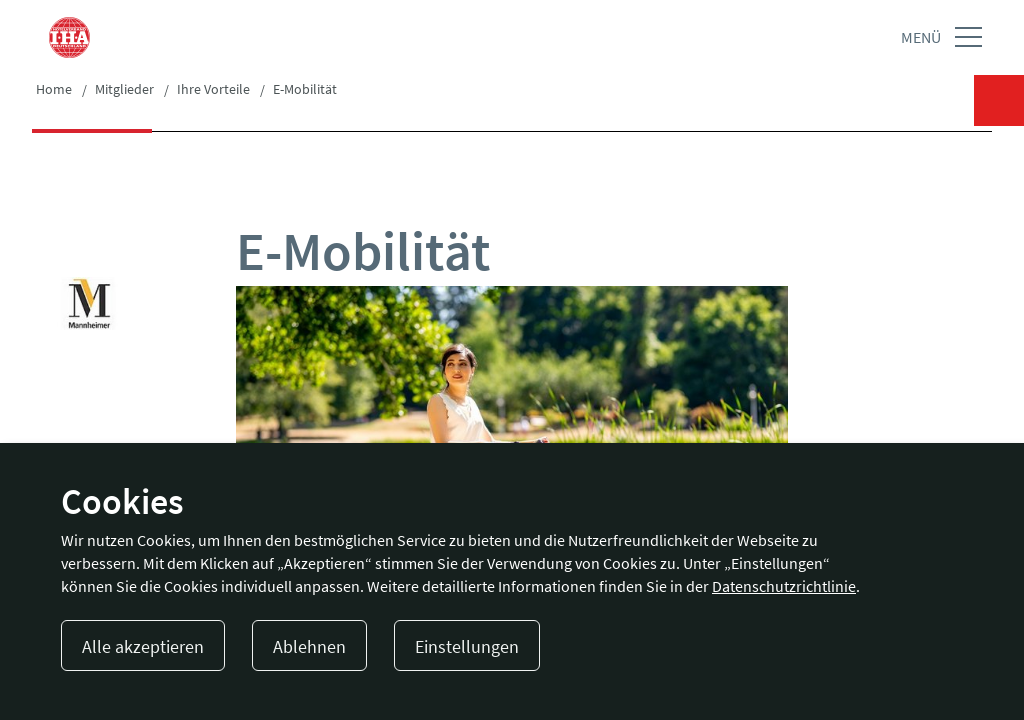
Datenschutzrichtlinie (784, 586)
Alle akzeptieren (143, 646)
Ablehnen (309, 646)
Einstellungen (467, 646)
